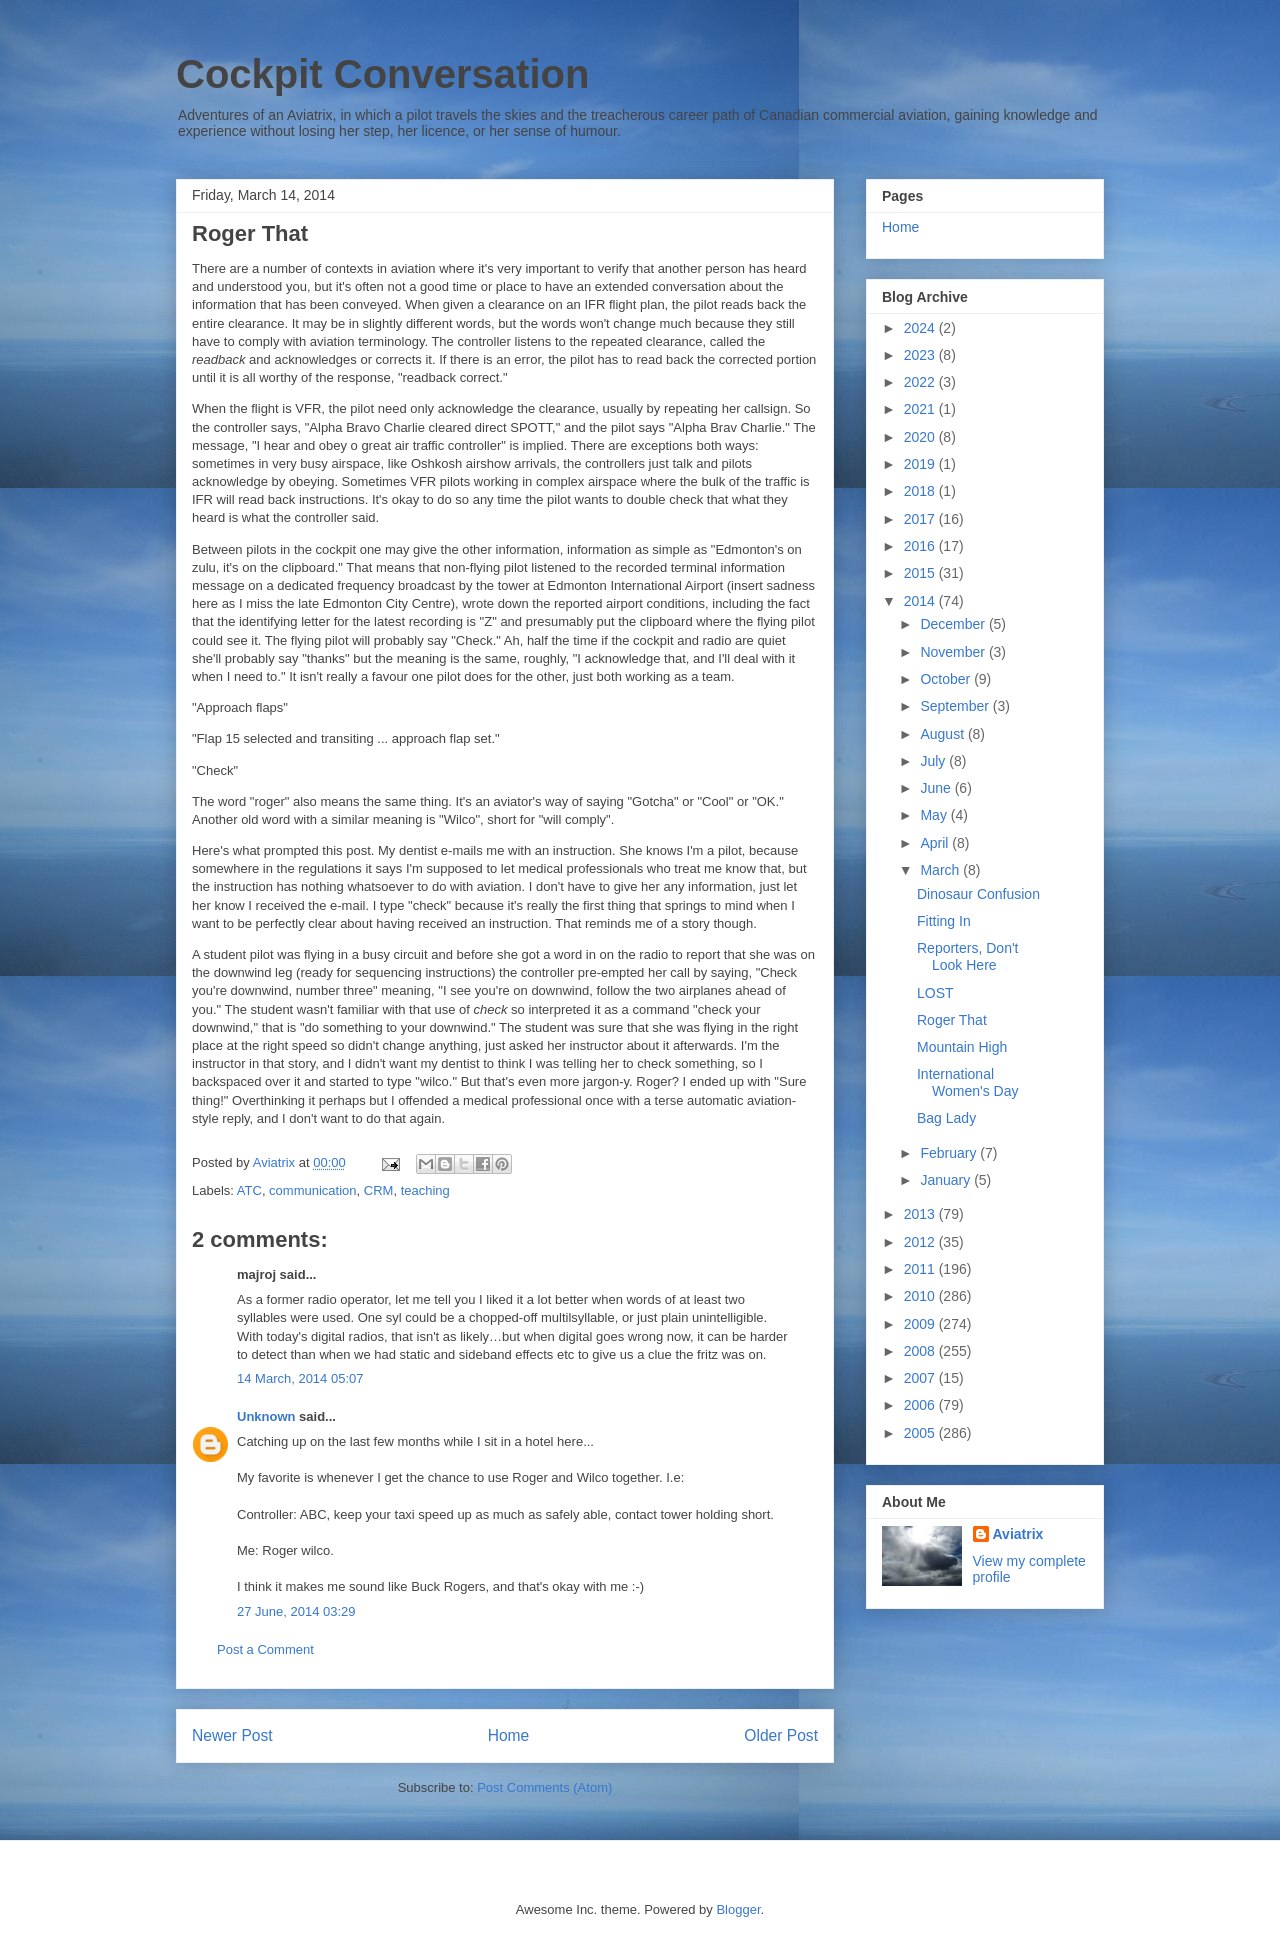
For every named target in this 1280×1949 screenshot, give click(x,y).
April (936, 843)
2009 (921, 1324)
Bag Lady (946, 1118)
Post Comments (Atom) (544, 1787)
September (956, 706)
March (941, 870)
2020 (921, 437)
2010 (921, 1296)
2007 (921, 1378)
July (934, 761)
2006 (921, 1405)
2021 (921, 409)
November (954, 652)
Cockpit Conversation (382, 74)
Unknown (266, 1416)
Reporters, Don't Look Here (968, 956)
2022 (921, 382)
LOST (935, 993)
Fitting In (944, 921)
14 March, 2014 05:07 (300, 1378)
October (947, 679)
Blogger (738, 1909)
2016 (921, 546)
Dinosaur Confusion (978, 894)
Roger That (952, 1020)
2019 (921, 464)
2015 (921, 573)
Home (509, 1735)
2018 (921, 491)
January (947, 1180)
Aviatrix (1018, 1534)
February (950, 1153)
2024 (921, 328)
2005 (921, 1433)
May (935, 815)
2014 (921, 601)
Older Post (781, 1735)
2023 (921, 355)
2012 (921, 1242)
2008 (921, 1351)
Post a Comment (265, 1649)
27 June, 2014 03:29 (296, 1611)
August (943, 734)
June (937, 788)
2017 (921, 519)
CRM (379, 1190)
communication (312, 1190)
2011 (921, 1269)
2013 (921, 1214)
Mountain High (962, 1047)
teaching (425, 1190)
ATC (249, 1190)
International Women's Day (967, 1082)
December (954, 624)
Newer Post (232, 1735)
